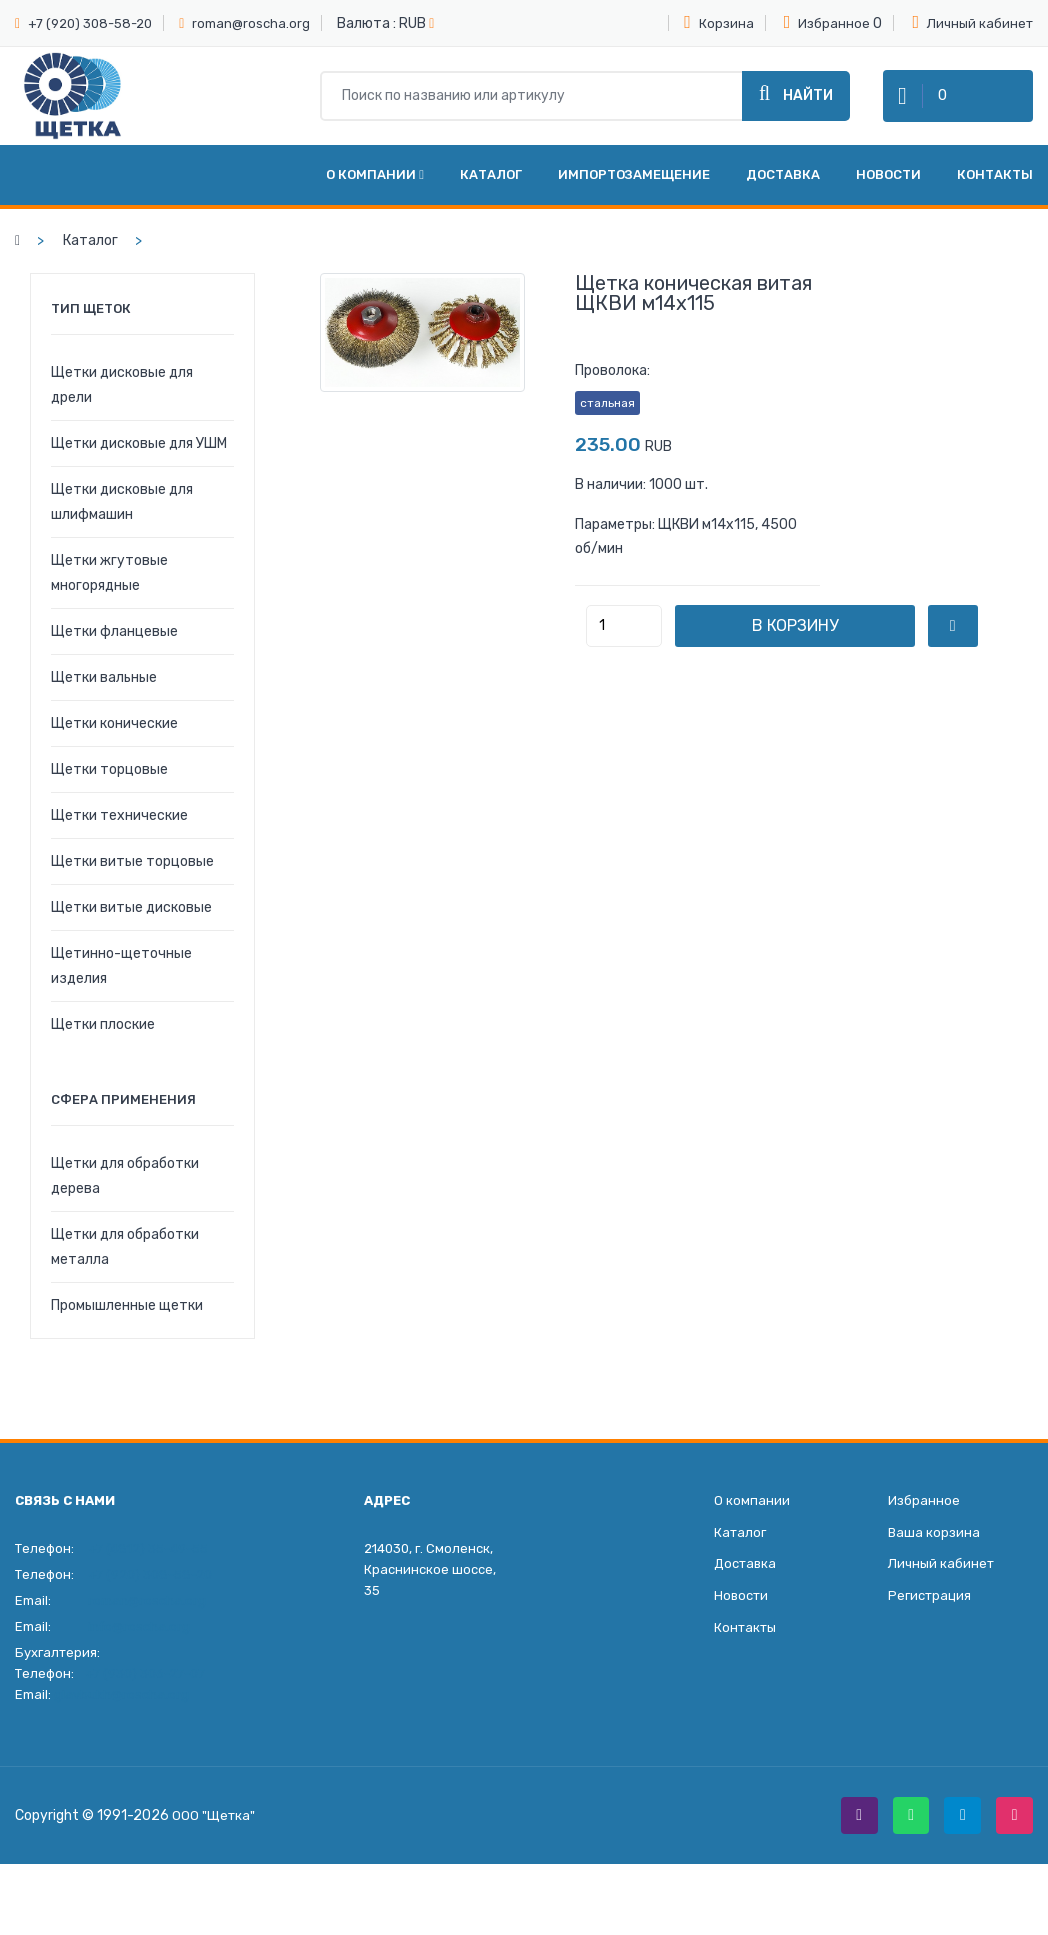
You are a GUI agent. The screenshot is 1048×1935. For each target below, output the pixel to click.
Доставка (783, 196)
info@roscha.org (139, 1648)
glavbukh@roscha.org (121, 1716)
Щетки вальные (104, 699)
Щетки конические (114, 745)
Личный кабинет (972, 22)
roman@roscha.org (251, 23)
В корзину (840, 647)
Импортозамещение (634, 196)
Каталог (491, 196)
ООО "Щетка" (215, 1840)
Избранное (827, 22)
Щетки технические (119, 837)
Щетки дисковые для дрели (122, 407)
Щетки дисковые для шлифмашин (122, 524)
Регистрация (929, 1626)
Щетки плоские (103, 1046)
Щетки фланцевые (114, 653)
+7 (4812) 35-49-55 (148, 1570)
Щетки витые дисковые (131, 929)
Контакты (995, 196)
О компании (375, 196)
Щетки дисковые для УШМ (139, 465)
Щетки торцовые (109, 791)
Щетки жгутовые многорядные (109, 595)
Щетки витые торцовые (132, 883)
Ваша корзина (934, 1558)
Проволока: (612, 392)
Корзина (719, 22)
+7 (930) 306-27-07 (145, 1695)
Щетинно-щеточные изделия (121, 988)
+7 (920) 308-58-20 (90, 23)
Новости (888, 196)
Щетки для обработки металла (125, 1269)
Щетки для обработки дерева (125, 1198)
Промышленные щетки (127, 1327)
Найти (796, 105)
